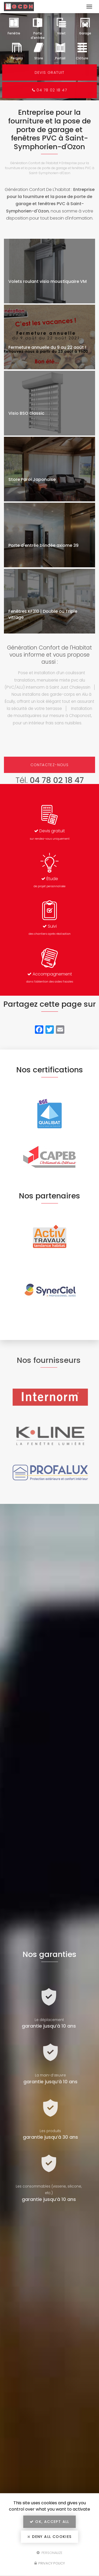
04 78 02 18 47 (49, 90)
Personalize (49, 2552)
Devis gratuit (49, 72)
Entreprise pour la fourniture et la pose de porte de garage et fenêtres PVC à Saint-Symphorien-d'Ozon (49, 168)
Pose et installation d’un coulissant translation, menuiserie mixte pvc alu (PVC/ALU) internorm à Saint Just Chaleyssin (47, 680)
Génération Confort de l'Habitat (34, 163)
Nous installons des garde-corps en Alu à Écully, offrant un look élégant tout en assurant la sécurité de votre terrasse (49, 701)
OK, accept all (49, 2521)
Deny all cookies (49, 2536)
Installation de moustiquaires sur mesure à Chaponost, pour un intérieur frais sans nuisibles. (49, 715)
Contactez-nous (49, 764)
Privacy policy (49, 2563)
